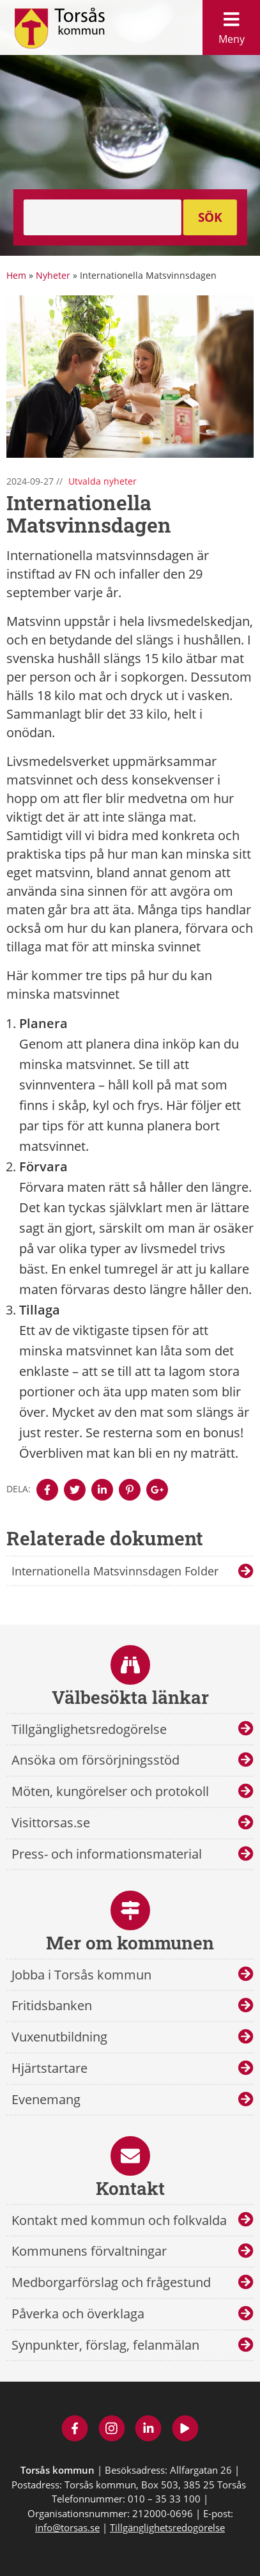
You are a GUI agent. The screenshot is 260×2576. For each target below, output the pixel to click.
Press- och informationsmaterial (106, 1853)
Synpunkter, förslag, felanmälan (105, 2345)
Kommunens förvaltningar (89, 2251)
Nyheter (53, 275)
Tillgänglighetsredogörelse (89, 1729)
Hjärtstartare (49, 2068)
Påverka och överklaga (77, 2313)
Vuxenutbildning (59, 2036)
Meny (231, 24)
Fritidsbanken (51, 2005)
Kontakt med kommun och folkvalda (119, 2220)
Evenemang (45, 2099)
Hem (16, 275)
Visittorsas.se (50, 1822)
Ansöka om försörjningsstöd (95, 1759)
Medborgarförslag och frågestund (111, 2282)
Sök (210, 217)
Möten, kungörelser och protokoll (110, 1791)
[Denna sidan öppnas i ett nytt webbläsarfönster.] (47, 1490)
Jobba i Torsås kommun (81, 1974)
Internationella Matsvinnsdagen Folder (114, 1571)
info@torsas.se (67, 2527)
